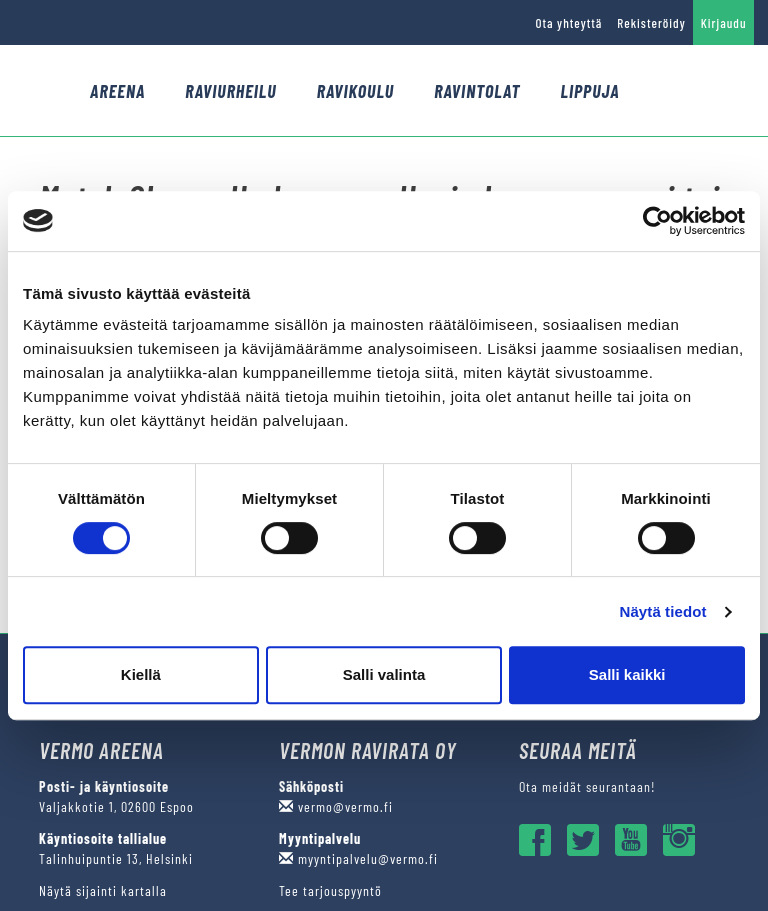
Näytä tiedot (663, 611)
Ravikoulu (356, 91)
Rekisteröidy (651, 23)
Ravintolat (477, 91)
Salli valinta (384, 674)
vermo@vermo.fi (336, 806)
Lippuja (589, 91)
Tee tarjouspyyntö (330, 890)
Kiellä (141, 674)
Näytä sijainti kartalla (103, 890)
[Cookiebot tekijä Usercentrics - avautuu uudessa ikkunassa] (657, 221)
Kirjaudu (724, 23)
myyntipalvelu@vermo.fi (358, 858)
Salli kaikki (627, 674)
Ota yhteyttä (568, 23)
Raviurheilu (230, 91)
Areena (117, 91)
